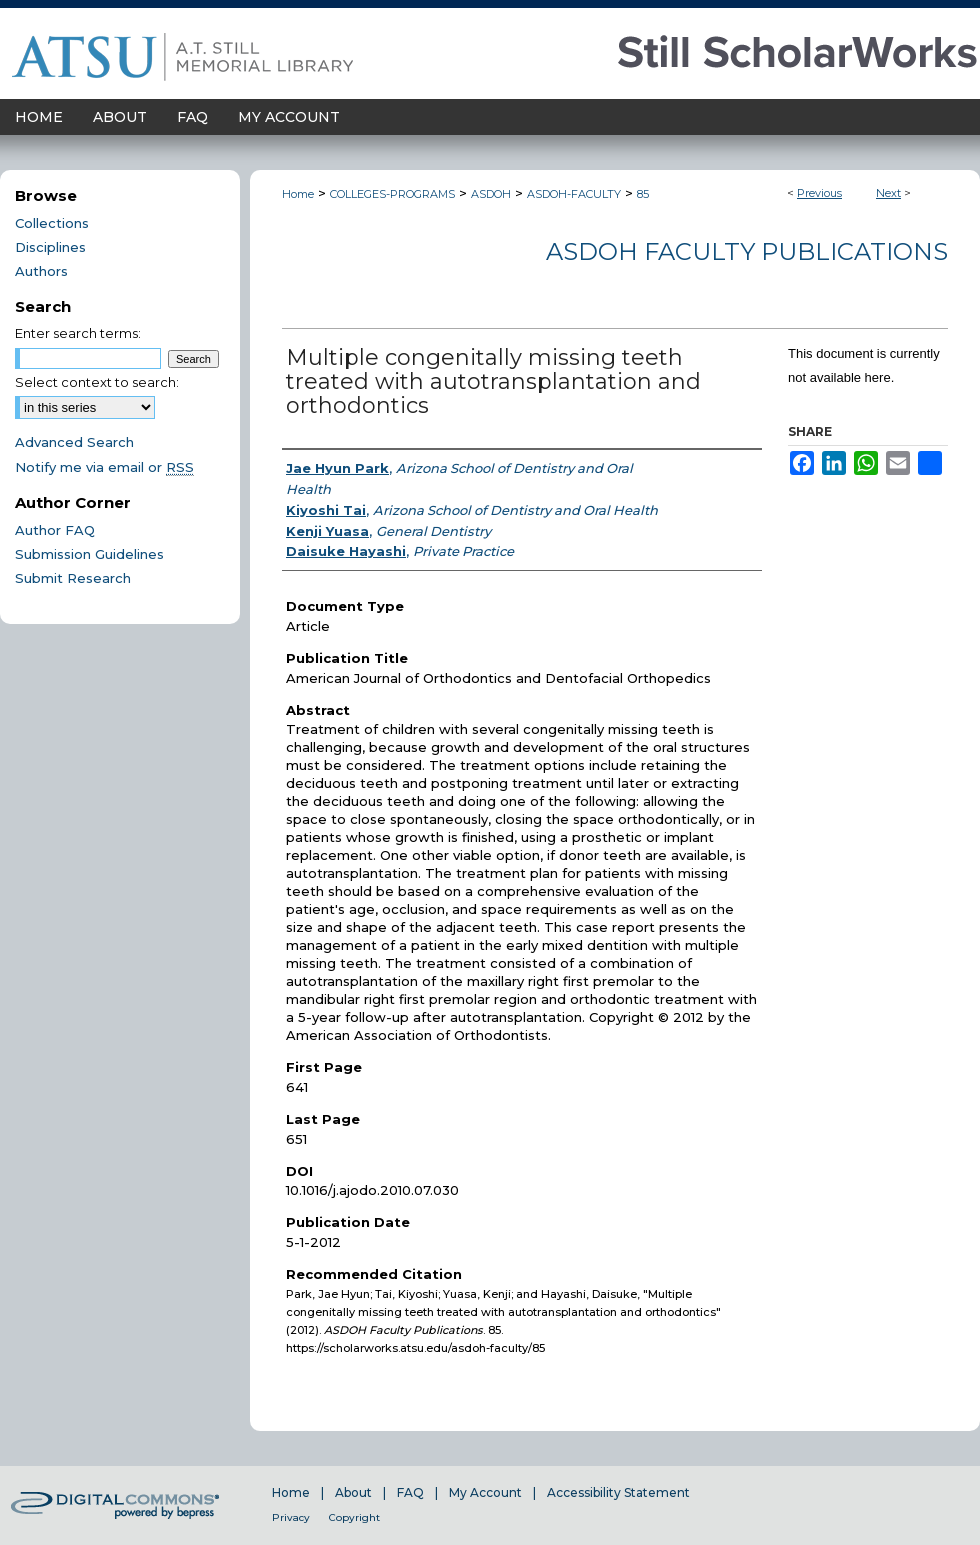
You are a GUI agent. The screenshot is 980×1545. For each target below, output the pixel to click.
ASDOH (491, 194)
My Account (485, 1492)
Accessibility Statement (618, 1492)
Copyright (354, 1517)
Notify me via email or (104, 467)
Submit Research (73, 578)
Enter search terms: (78, 333)
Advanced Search (74, 442)
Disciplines (50, 247)
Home (298, 194)
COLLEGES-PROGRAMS (392, 194)
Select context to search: (97, 382)
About (353, 1492)
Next (888, 193)
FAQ (410, 1492)
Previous (819, 193)
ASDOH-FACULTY (574, 194)
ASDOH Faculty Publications (747, 251)
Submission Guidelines (89, 554)
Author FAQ (55, 530)
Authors (41, 271)
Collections (52, 223)
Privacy (291, 1517)
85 (643, 194)
